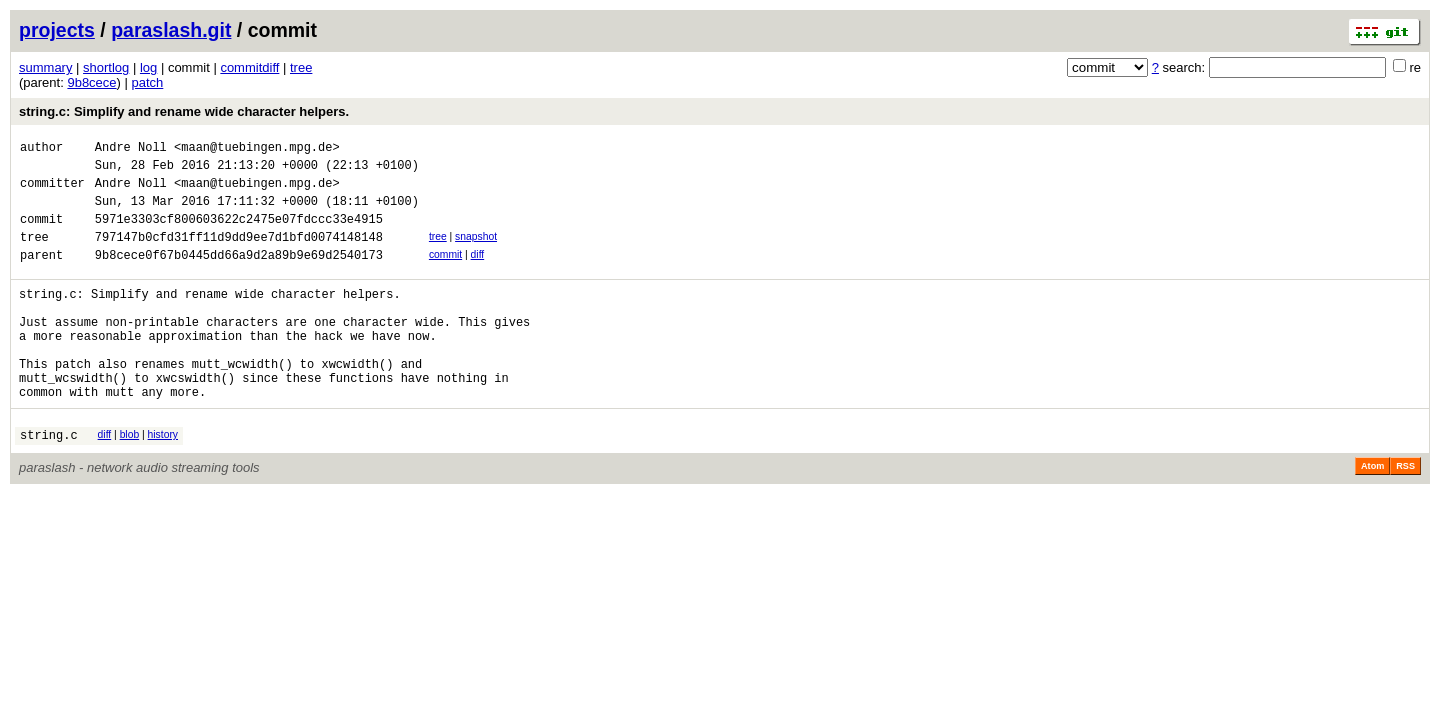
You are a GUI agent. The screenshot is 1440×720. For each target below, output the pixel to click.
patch (148, 82)
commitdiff (249, 67)
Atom (1372, 514)
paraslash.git (171, 30)
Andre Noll (131, 149)
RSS (1405, 514)
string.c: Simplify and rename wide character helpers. (184, 111)
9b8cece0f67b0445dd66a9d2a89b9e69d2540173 (239, 275)
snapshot (476, 251)
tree (301, 67)
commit (445, 272)
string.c (49, 482)
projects (57, 30)
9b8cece (91, 82)
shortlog (106, 67)
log (148, 67)
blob (130, 479)
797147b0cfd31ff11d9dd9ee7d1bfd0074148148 (239, 254)
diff (478, 272)
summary (45, 67)
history (163, 479)
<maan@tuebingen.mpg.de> (257, 149)
